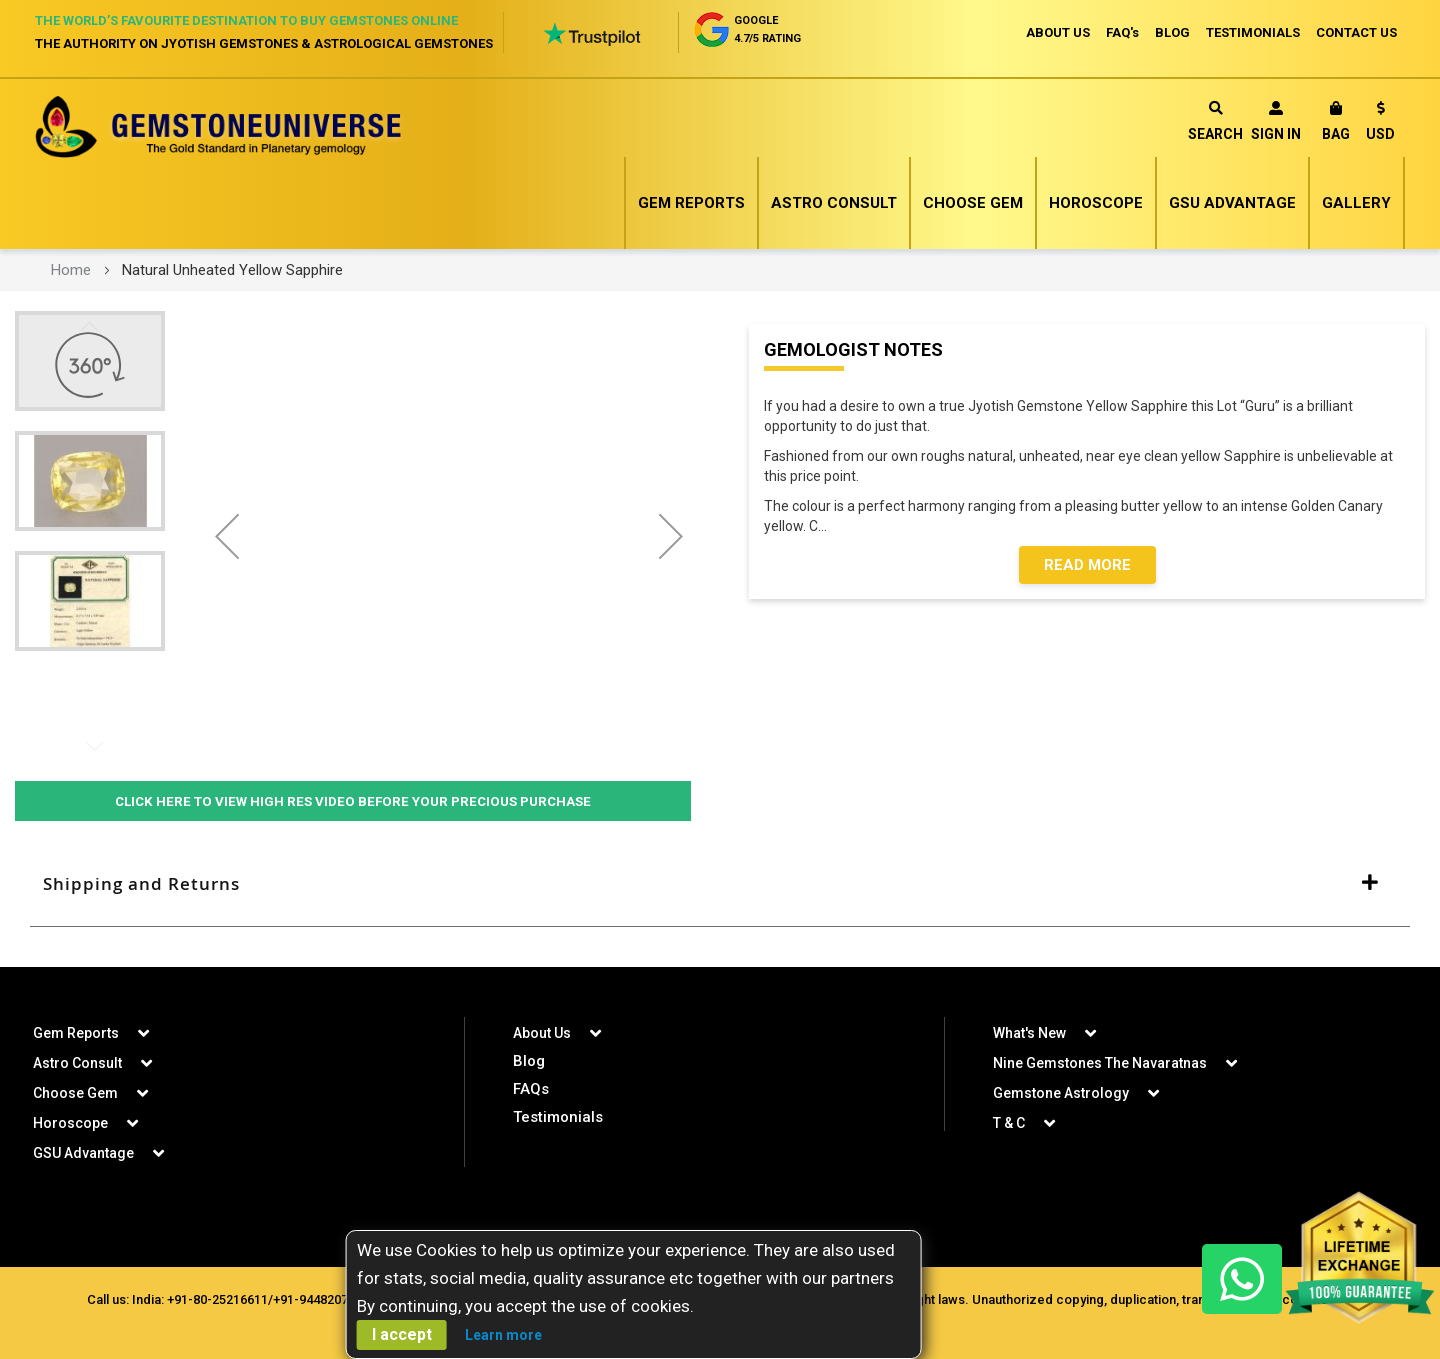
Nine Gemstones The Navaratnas (1100, 1063)
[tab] (720, 884)
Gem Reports (691, 203)
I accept (402, 1334)
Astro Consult (834, 203)
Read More (1087, 565)
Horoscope (1096, 203)
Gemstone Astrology (1061, 1093)
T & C (1009, 1123)
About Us (542, 1033)
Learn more (503, 1335)
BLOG (1172, 32)
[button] (1380, 124)
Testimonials (558, 1117)
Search (1215, 121)
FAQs (531, 1089)
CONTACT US (1356, 32)
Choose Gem (973, 203)
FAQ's (1122, 32)
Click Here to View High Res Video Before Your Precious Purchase (353, 801)
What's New (1029, 1033)
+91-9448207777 (321, 1299)
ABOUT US (1058, 32)
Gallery (1356, 203)
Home (71, 270)
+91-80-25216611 (217, 1299)
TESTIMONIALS (1253, 32)
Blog (529, 1061)
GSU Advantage (1232, 203)
